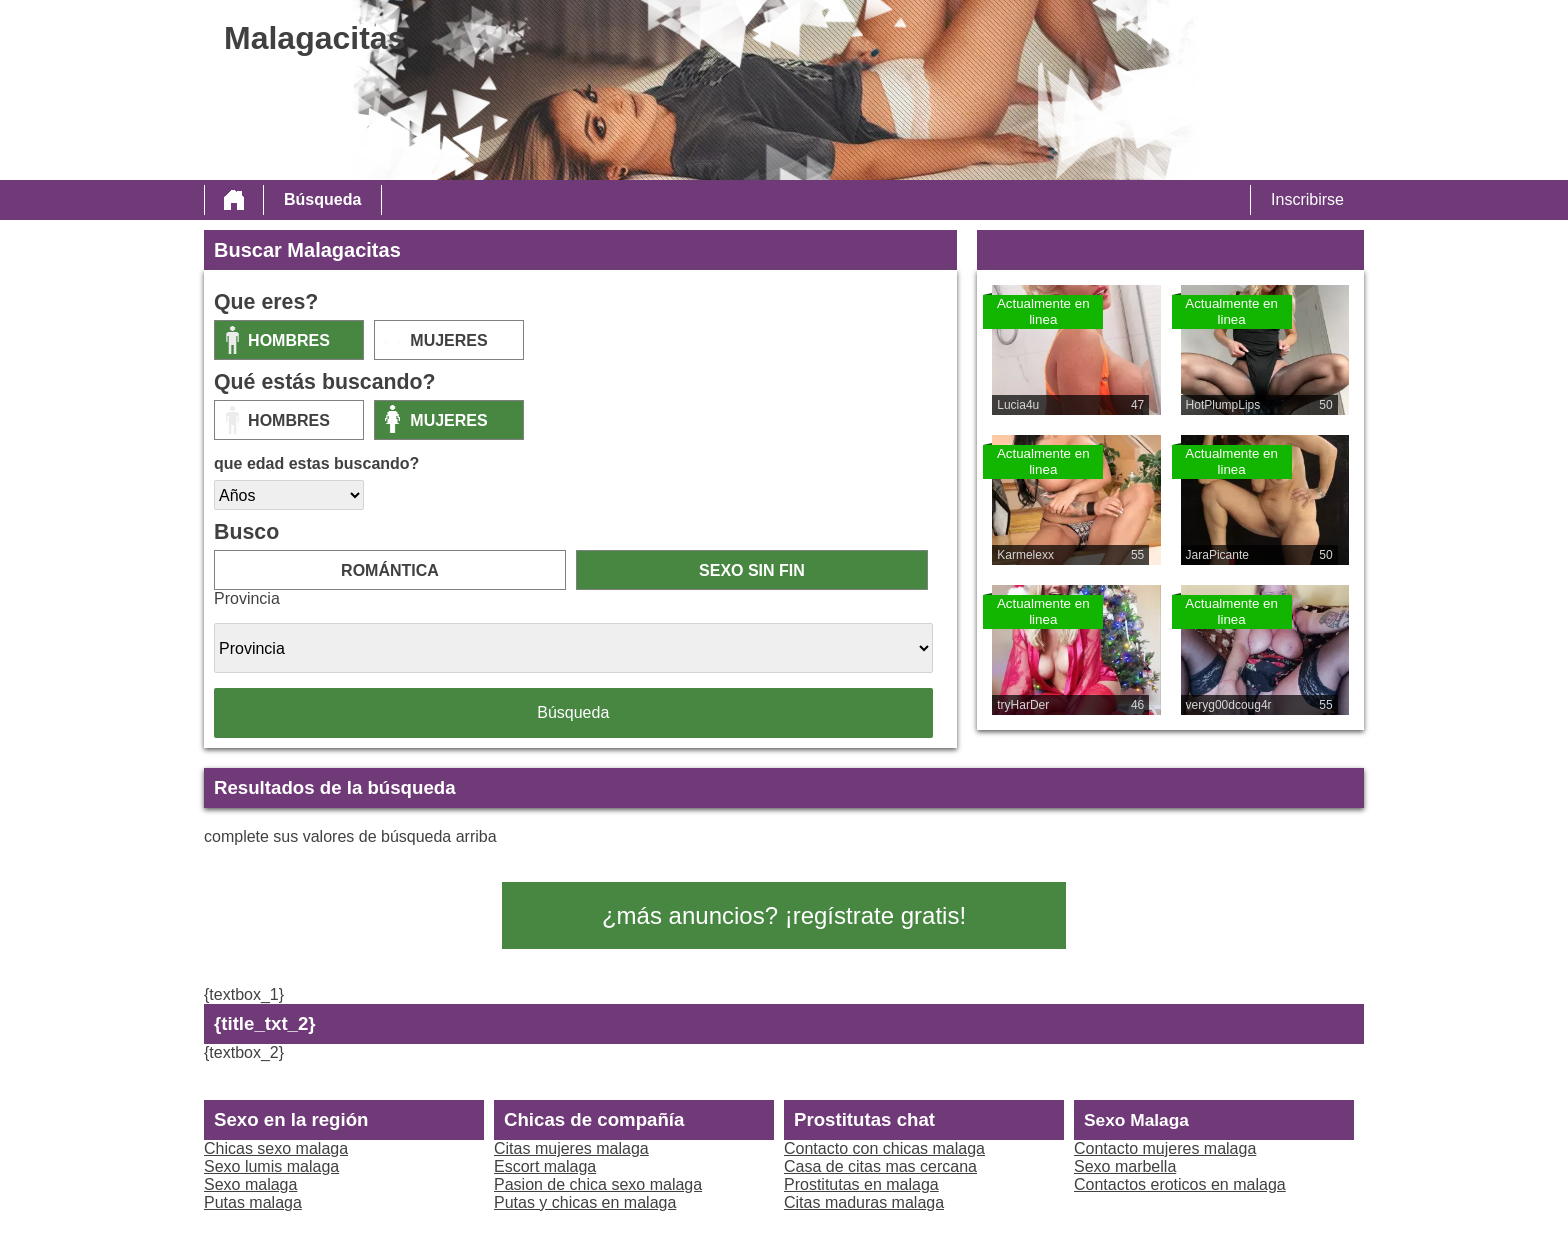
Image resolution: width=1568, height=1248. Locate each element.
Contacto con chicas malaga (884, 1148)
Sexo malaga (250, 1184)
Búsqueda (322, 199)
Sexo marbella (1125, 1166)
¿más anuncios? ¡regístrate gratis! (784, 915)
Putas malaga (253, 1202)
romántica (390, 570)
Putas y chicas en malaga (585, 1202)
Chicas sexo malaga (276, 1148)
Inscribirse (1307, 199)
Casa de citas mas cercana (880, 1166)
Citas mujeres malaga (571, 1148)
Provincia (247, 598)
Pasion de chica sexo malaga (598, 1184)
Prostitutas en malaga (861, 1184)
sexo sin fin (752, 570)
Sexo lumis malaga (271, 1166)
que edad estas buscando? (316, 463)
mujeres (448, 340)
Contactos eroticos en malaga (1180, 1184)
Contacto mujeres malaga (1165, 1148)
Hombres (289, 340)
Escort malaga (545, 1166)
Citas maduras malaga (864, 1202)
